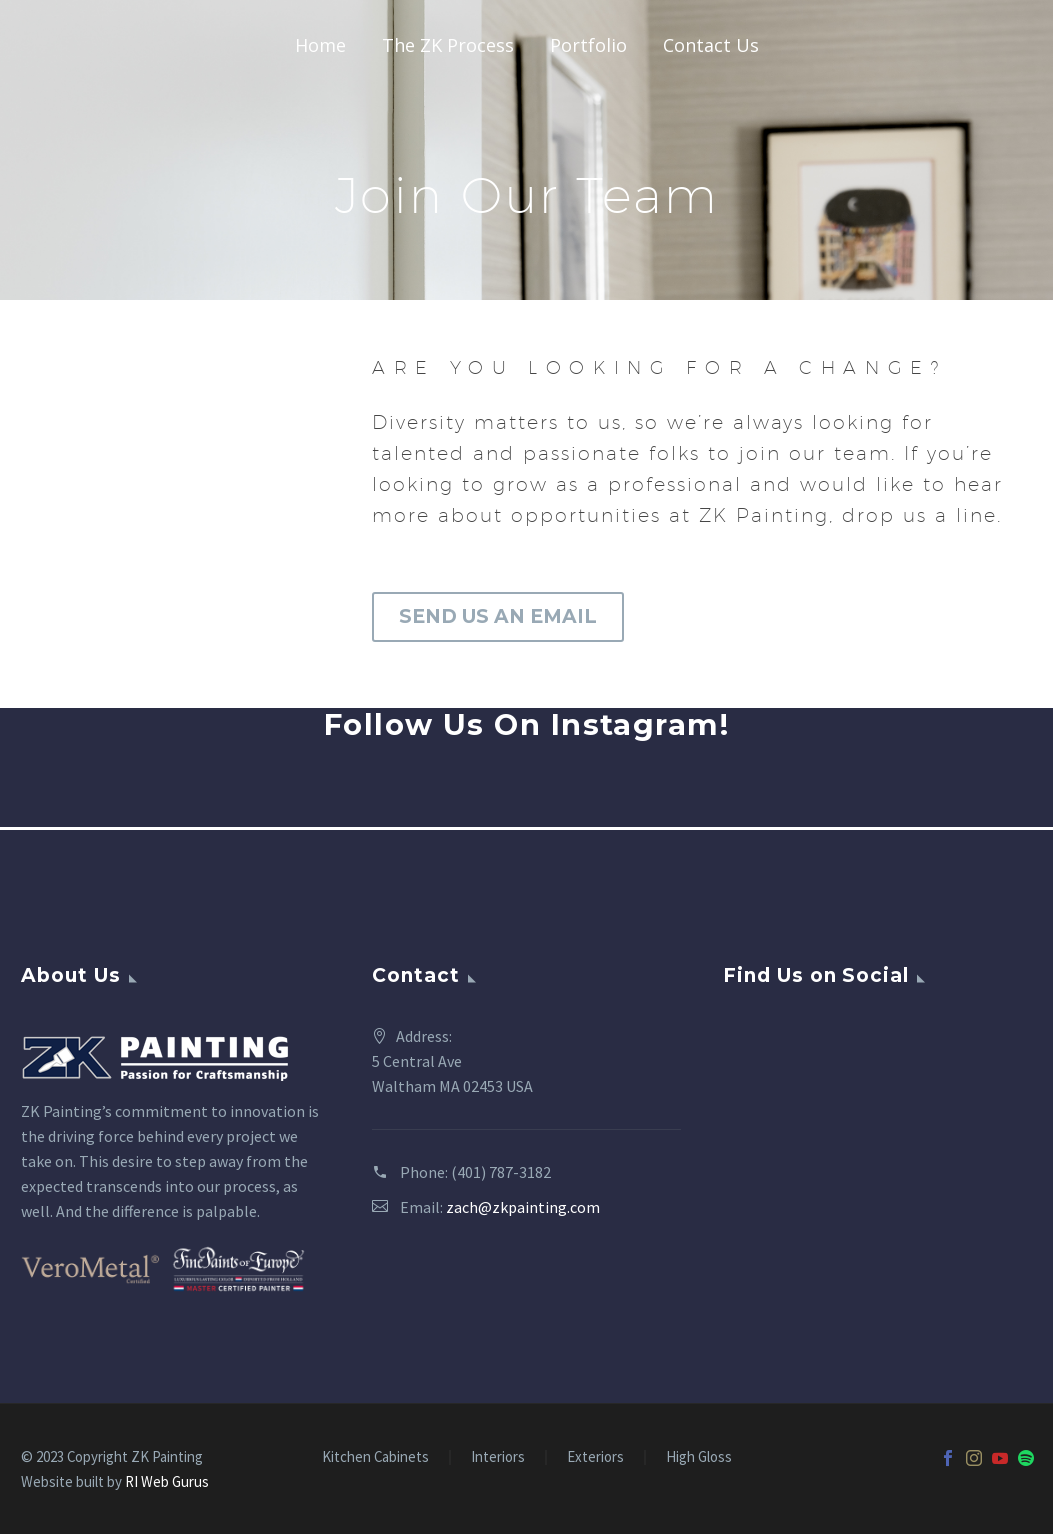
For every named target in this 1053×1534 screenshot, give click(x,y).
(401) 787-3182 (501, 1172)
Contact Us (711, 45)
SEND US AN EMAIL (498, 616)
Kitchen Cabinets (375, 1457)
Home (320, 45)
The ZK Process (448, 45)
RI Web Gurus (167, 1481)
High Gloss (699, 1457)
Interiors (498, 1457)
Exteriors (595, 1457)
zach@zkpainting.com (523, 1207)
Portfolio (588, 45)
